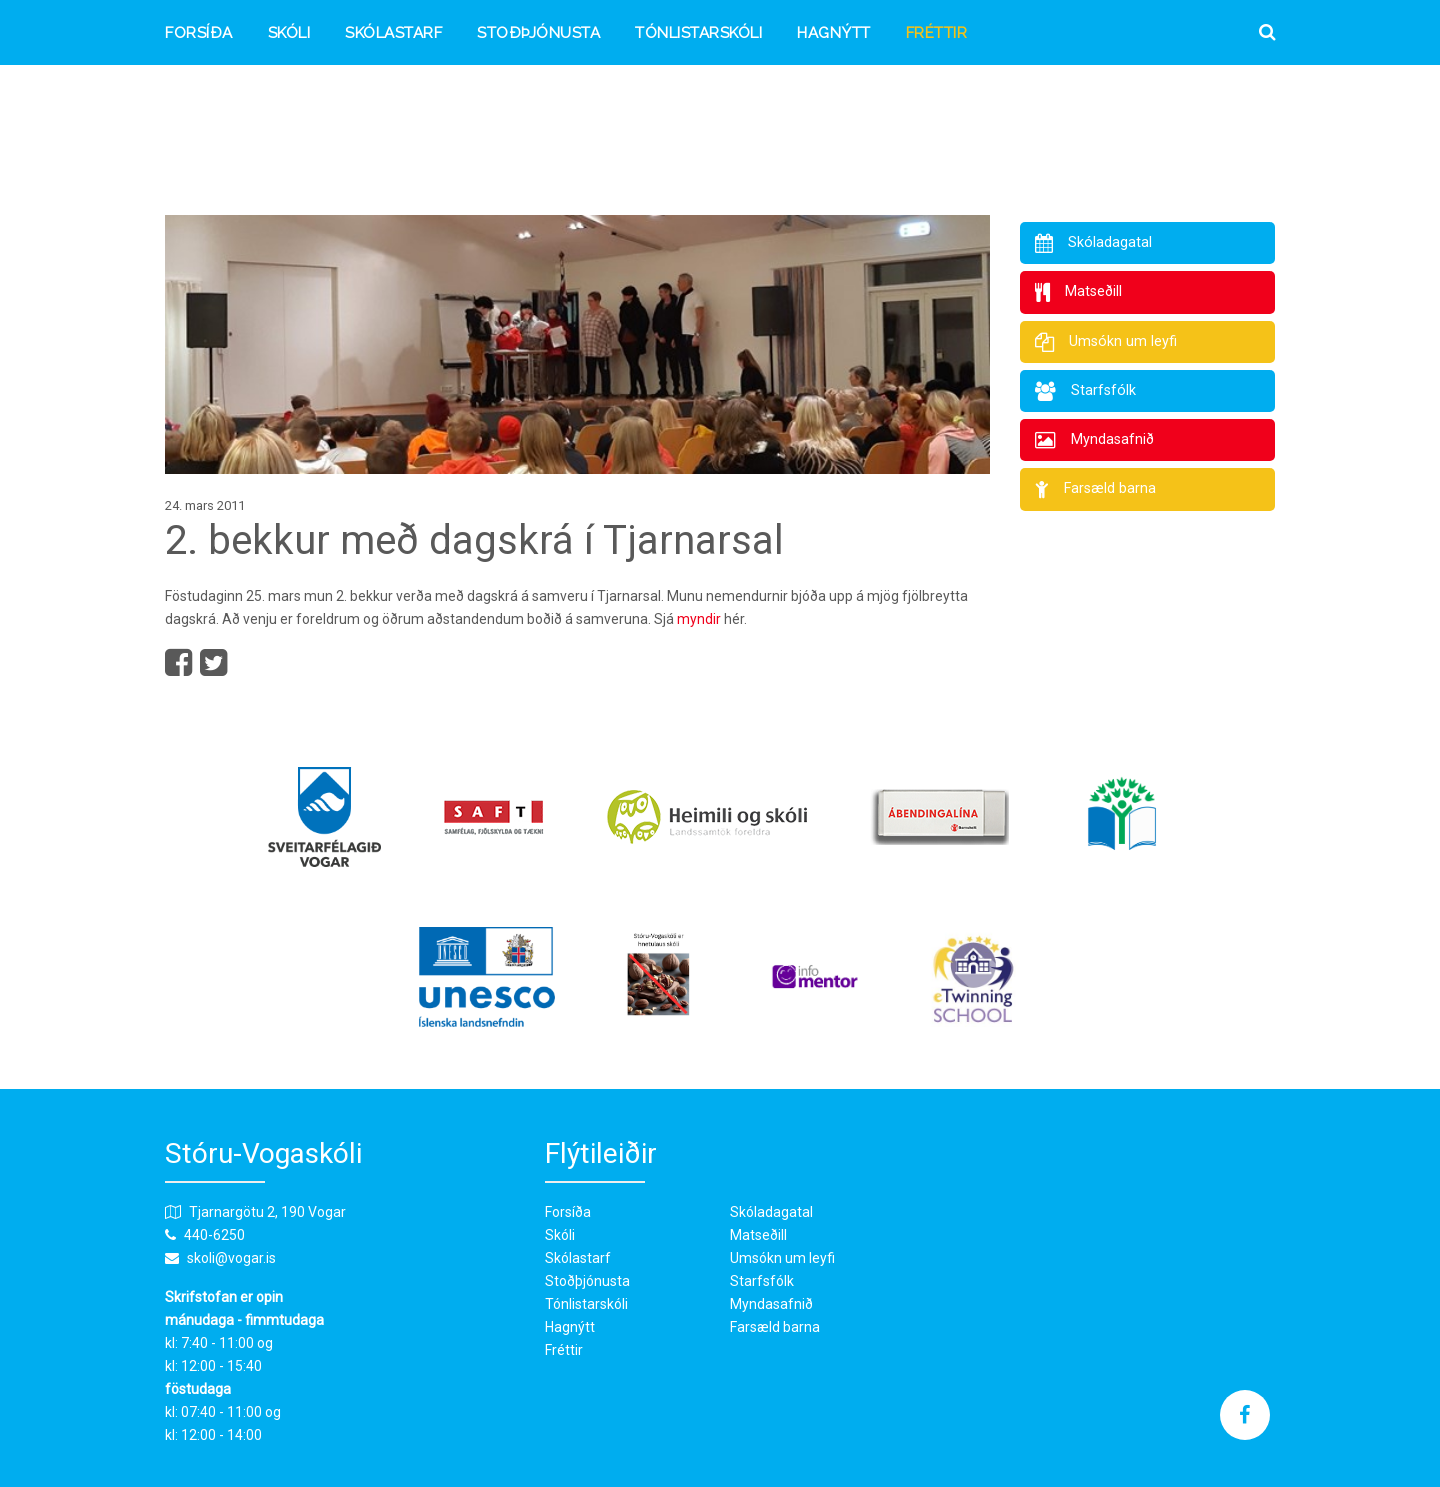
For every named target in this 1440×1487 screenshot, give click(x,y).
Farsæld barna (775, 1327)
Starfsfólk (762, 1281)
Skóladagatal (771, 1212)
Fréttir (937, 33)
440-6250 (214, 1235)
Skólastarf (393, 33)
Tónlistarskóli (698, 33)
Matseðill (758, 1235)
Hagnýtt (834, 33)
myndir (699, 619)
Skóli (289, 33)
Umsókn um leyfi (782, 1258)
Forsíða (199, 33)
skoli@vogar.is (231, 1258)
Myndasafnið (771, 1304)
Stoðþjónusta (538, 33)
